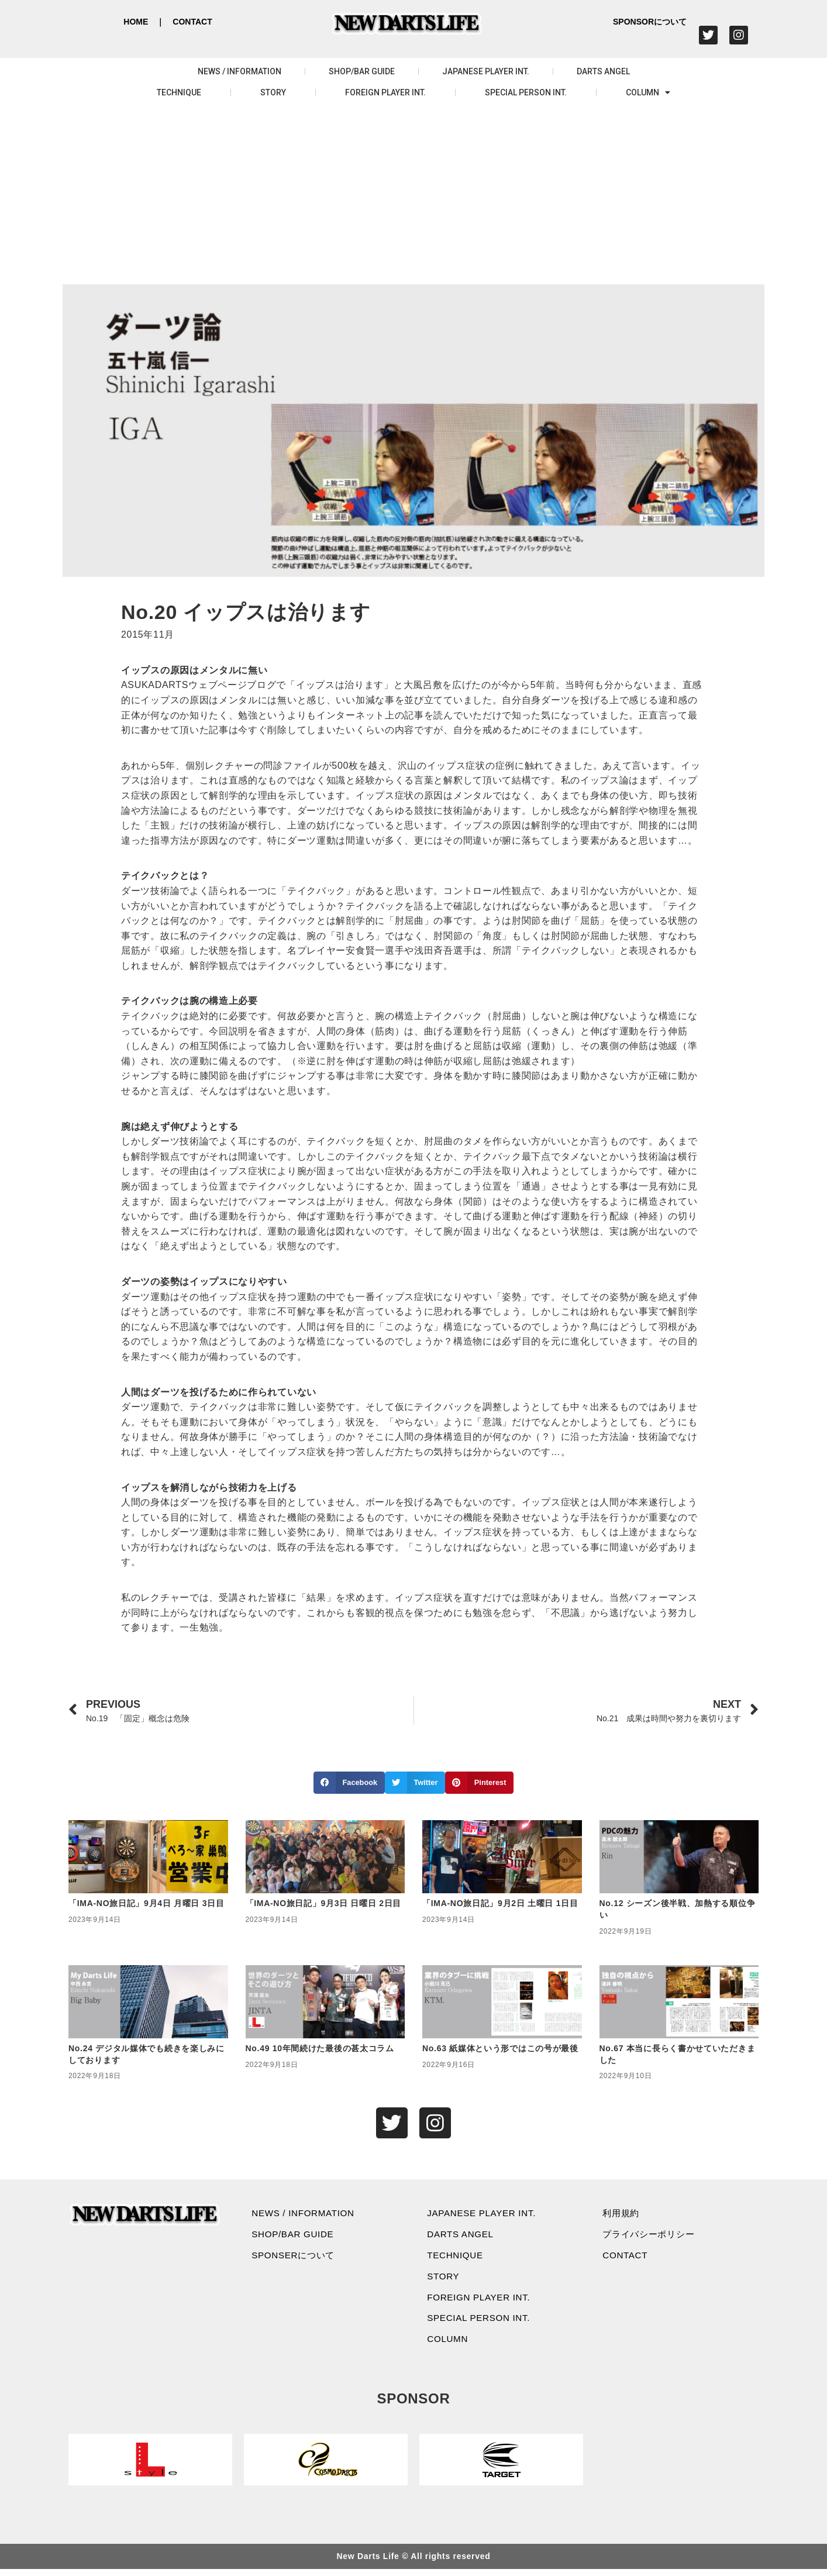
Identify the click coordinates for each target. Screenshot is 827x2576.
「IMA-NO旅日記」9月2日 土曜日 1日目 (500, 1903)
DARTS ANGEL (603, 71)
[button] (349, 1783)
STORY (273, 92)
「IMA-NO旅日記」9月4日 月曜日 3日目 (146, 1903)
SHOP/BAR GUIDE (362, 71)
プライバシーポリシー (652, 2236)
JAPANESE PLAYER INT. (485, 71)
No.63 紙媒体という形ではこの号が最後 (500, 2048)
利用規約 (623, 2214)
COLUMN (648, 92)
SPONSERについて (296, 2258)
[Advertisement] (413, 196)
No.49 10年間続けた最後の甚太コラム (320, 2048)
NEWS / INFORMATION (239, 71)
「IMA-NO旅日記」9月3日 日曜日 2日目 (324, 1903)
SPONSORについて (650, 21)
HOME (135, 21)
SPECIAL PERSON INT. (526, 92)
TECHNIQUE (179, 92)
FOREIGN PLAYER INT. (385, 92)
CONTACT (192, 21)
